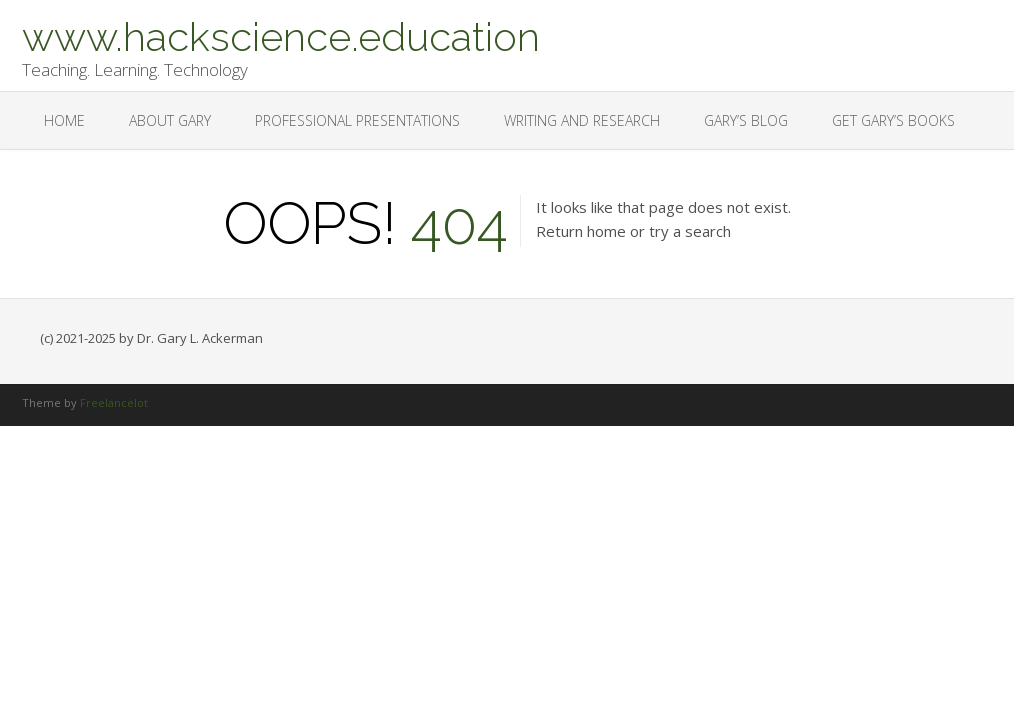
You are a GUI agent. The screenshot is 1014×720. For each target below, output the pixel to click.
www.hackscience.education (281, 35)
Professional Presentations (357, 120)
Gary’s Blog (746, 120)
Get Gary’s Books (893, 120)
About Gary (170, 120)
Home (64, 120)
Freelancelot (114, 402)
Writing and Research (582, 120)
